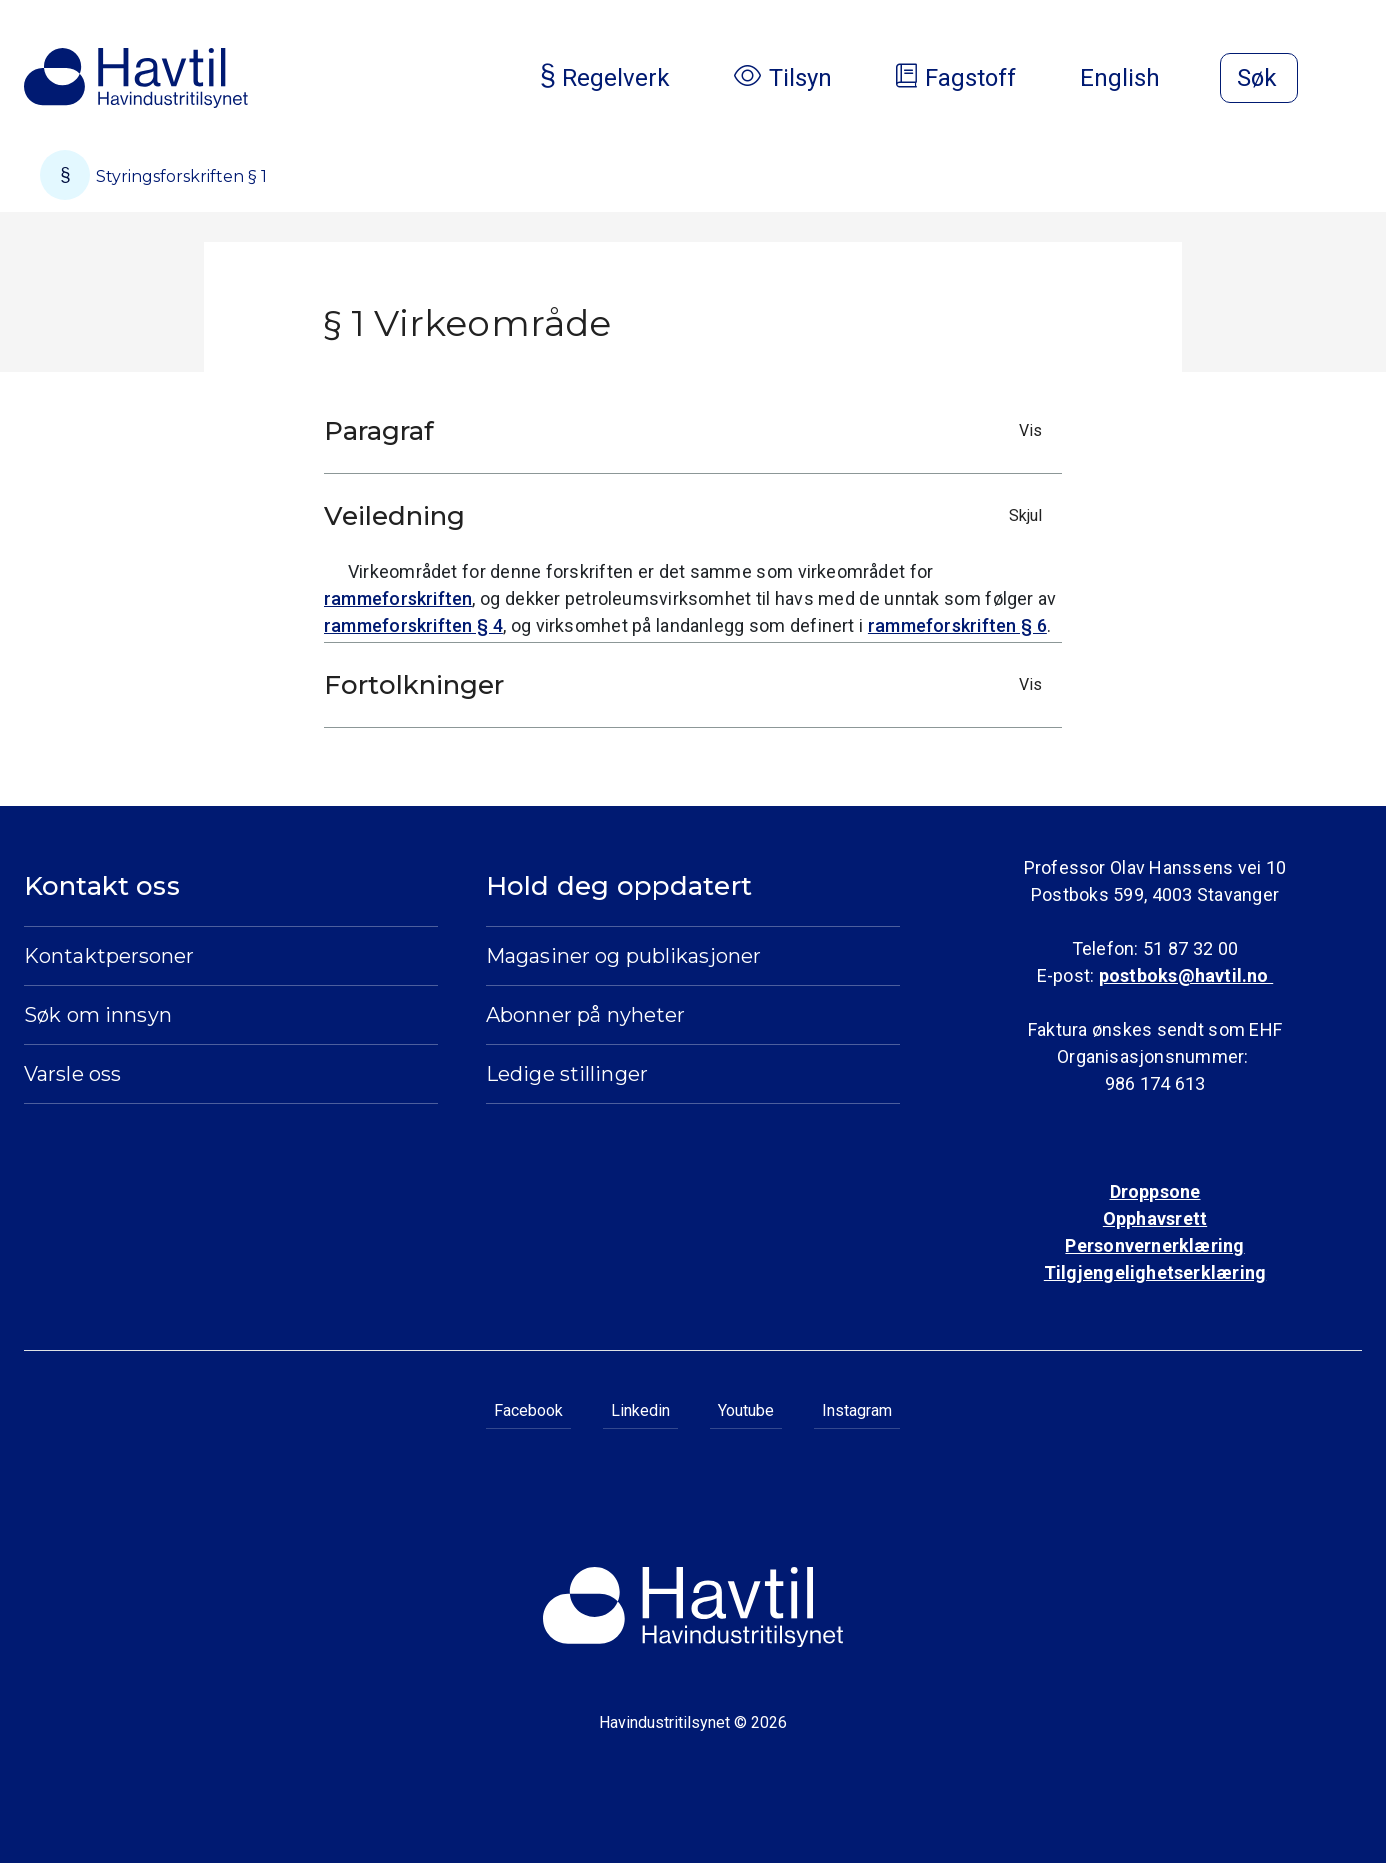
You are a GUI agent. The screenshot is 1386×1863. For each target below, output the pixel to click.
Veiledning (688, 516)
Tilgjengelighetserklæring (1155, 1272)
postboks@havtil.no (1186, 975)
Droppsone (1155, 1191)
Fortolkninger (688, 685)
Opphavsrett (1155, 1218)
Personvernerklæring (1154, 1245)
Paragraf (688, 431)
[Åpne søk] (1259, 78)
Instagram (857, 1410)
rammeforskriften (398, 598)
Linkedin (640, 1410)
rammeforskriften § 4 (413, 625)
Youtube (746, 1410)
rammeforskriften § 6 (957, 625)
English (1136, 78)
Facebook (528, 1410)
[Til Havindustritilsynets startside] (136, 78)
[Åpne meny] (1350, 80)
